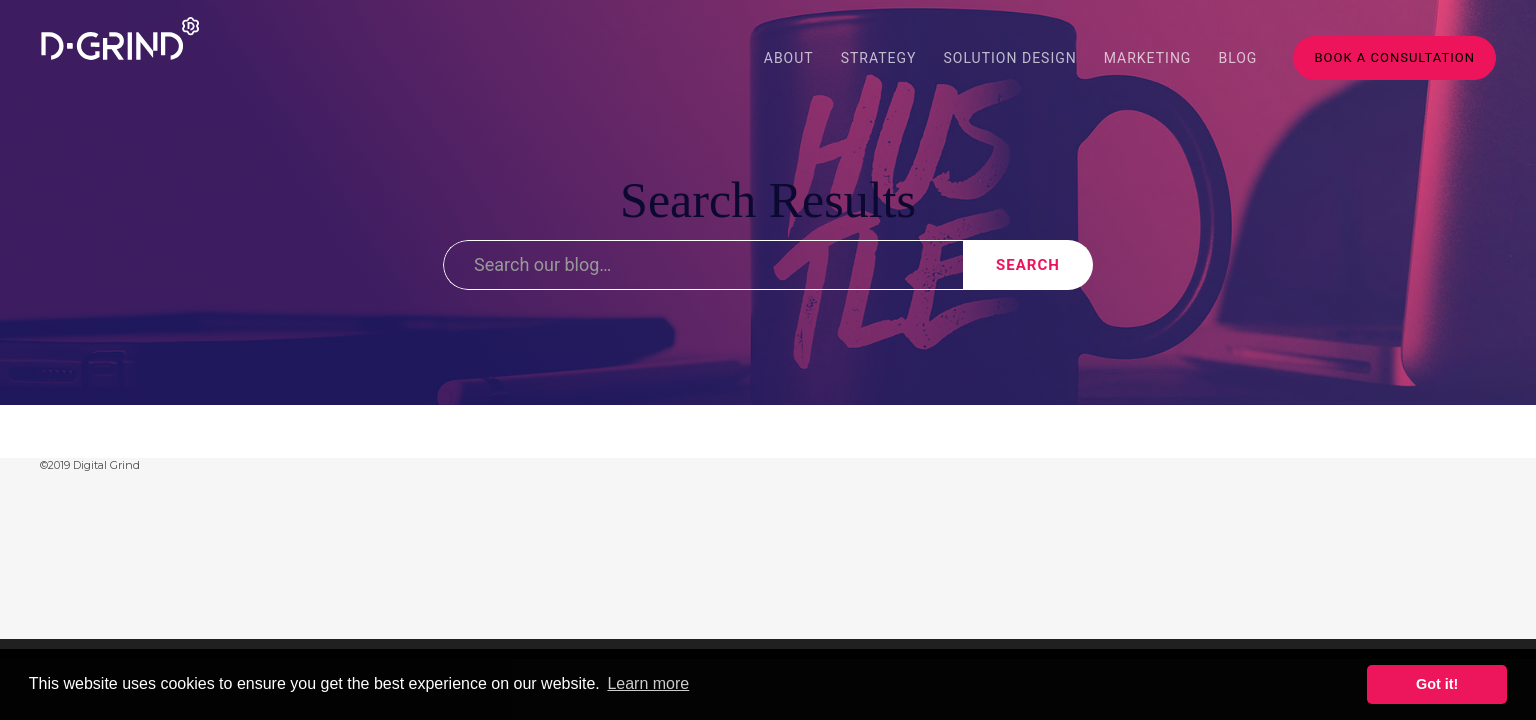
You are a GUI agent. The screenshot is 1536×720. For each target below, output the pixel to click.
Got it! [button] (1437, 684)
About (789, 58)
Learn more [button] (648, 683)
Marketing (1148, 58)
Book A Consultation (1394, 57)
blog (1237, 58)
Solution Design (1010, 58)
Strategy (879, 58)
